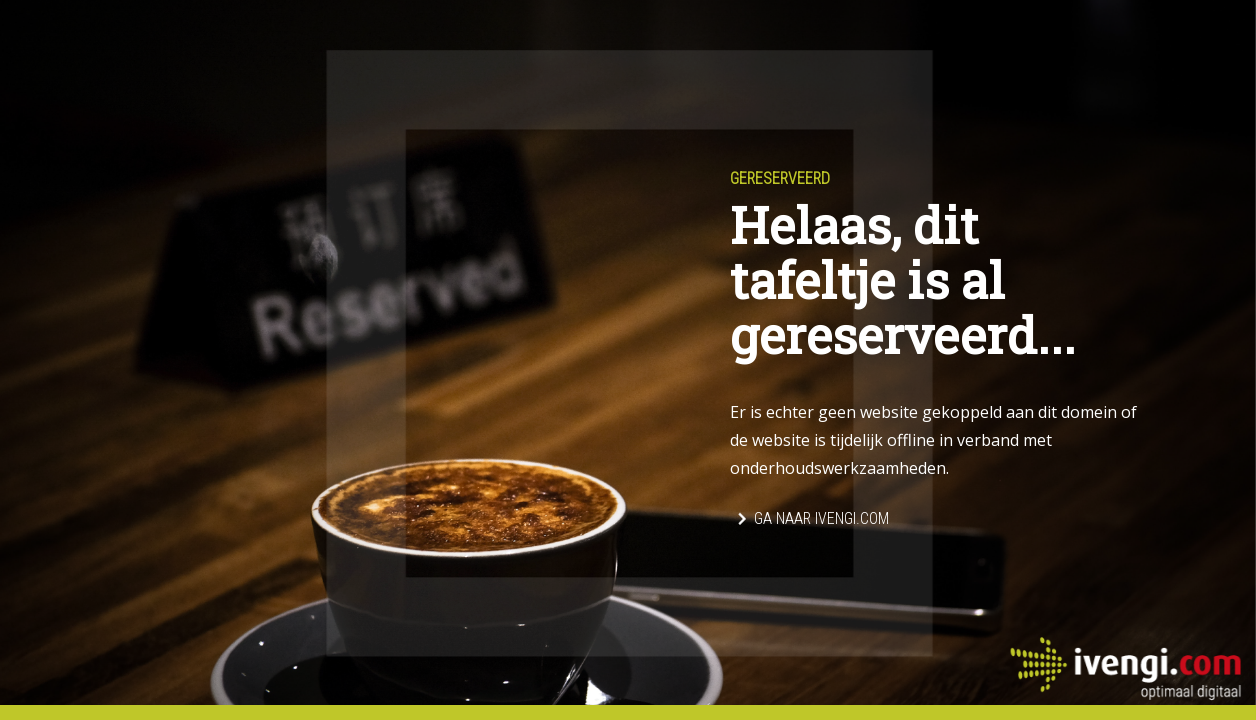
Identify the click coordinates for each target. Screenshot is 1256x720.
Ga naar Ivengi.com (821, 518)
